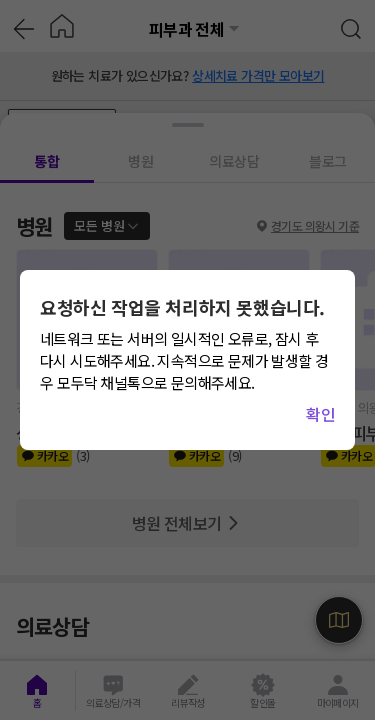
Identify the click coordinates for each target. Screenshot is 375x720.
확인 (320, 414)
